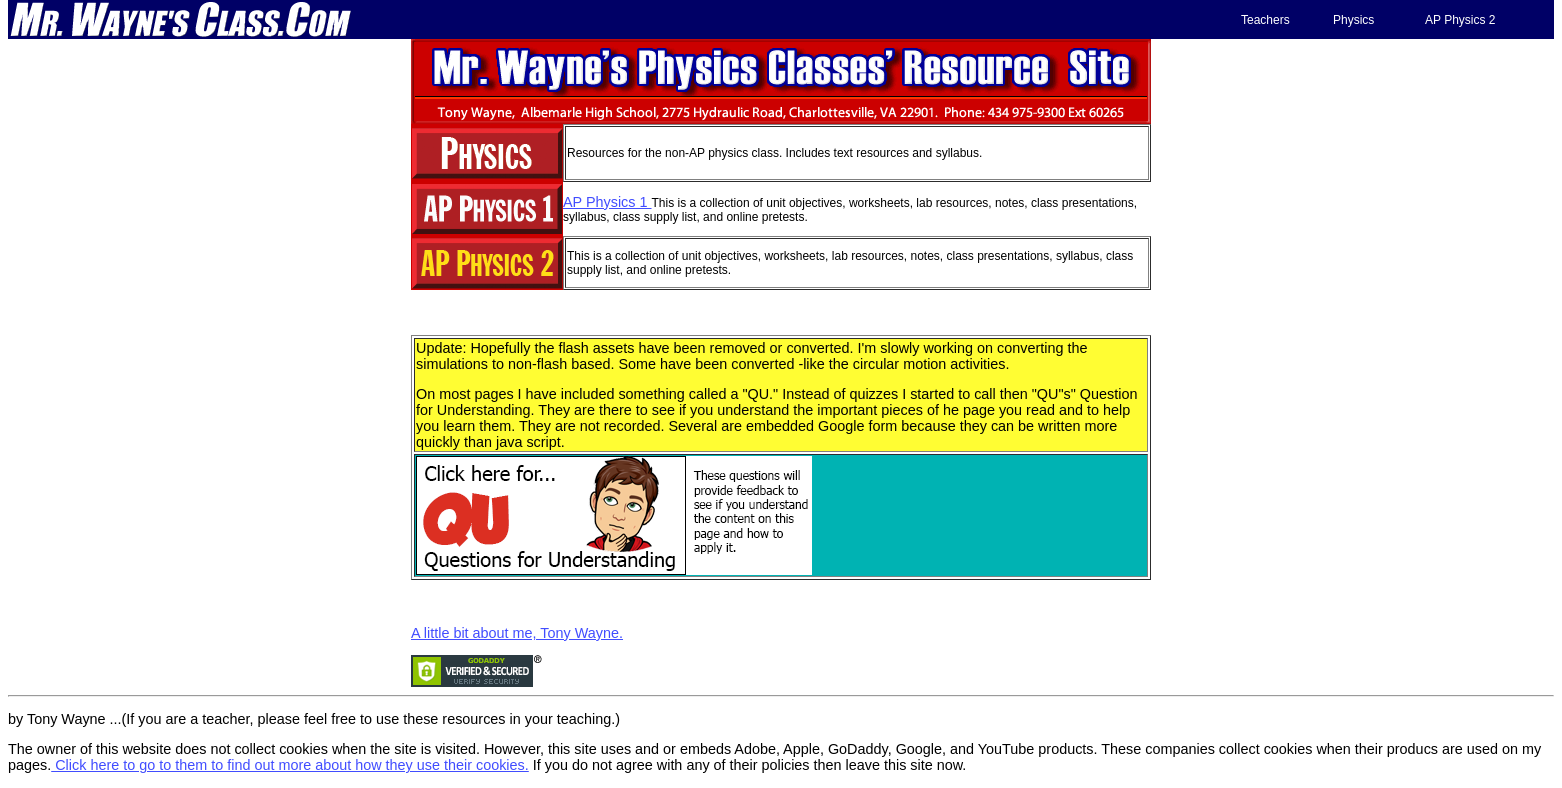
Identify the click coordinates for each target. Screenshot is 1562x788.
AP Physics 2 (1460, 20)
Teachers (1265, 20)
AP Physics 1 (607, 202)
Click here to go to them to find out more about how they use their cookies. (290, 765)
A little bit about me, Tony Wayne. (517, 633)
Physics (1353, 20)
